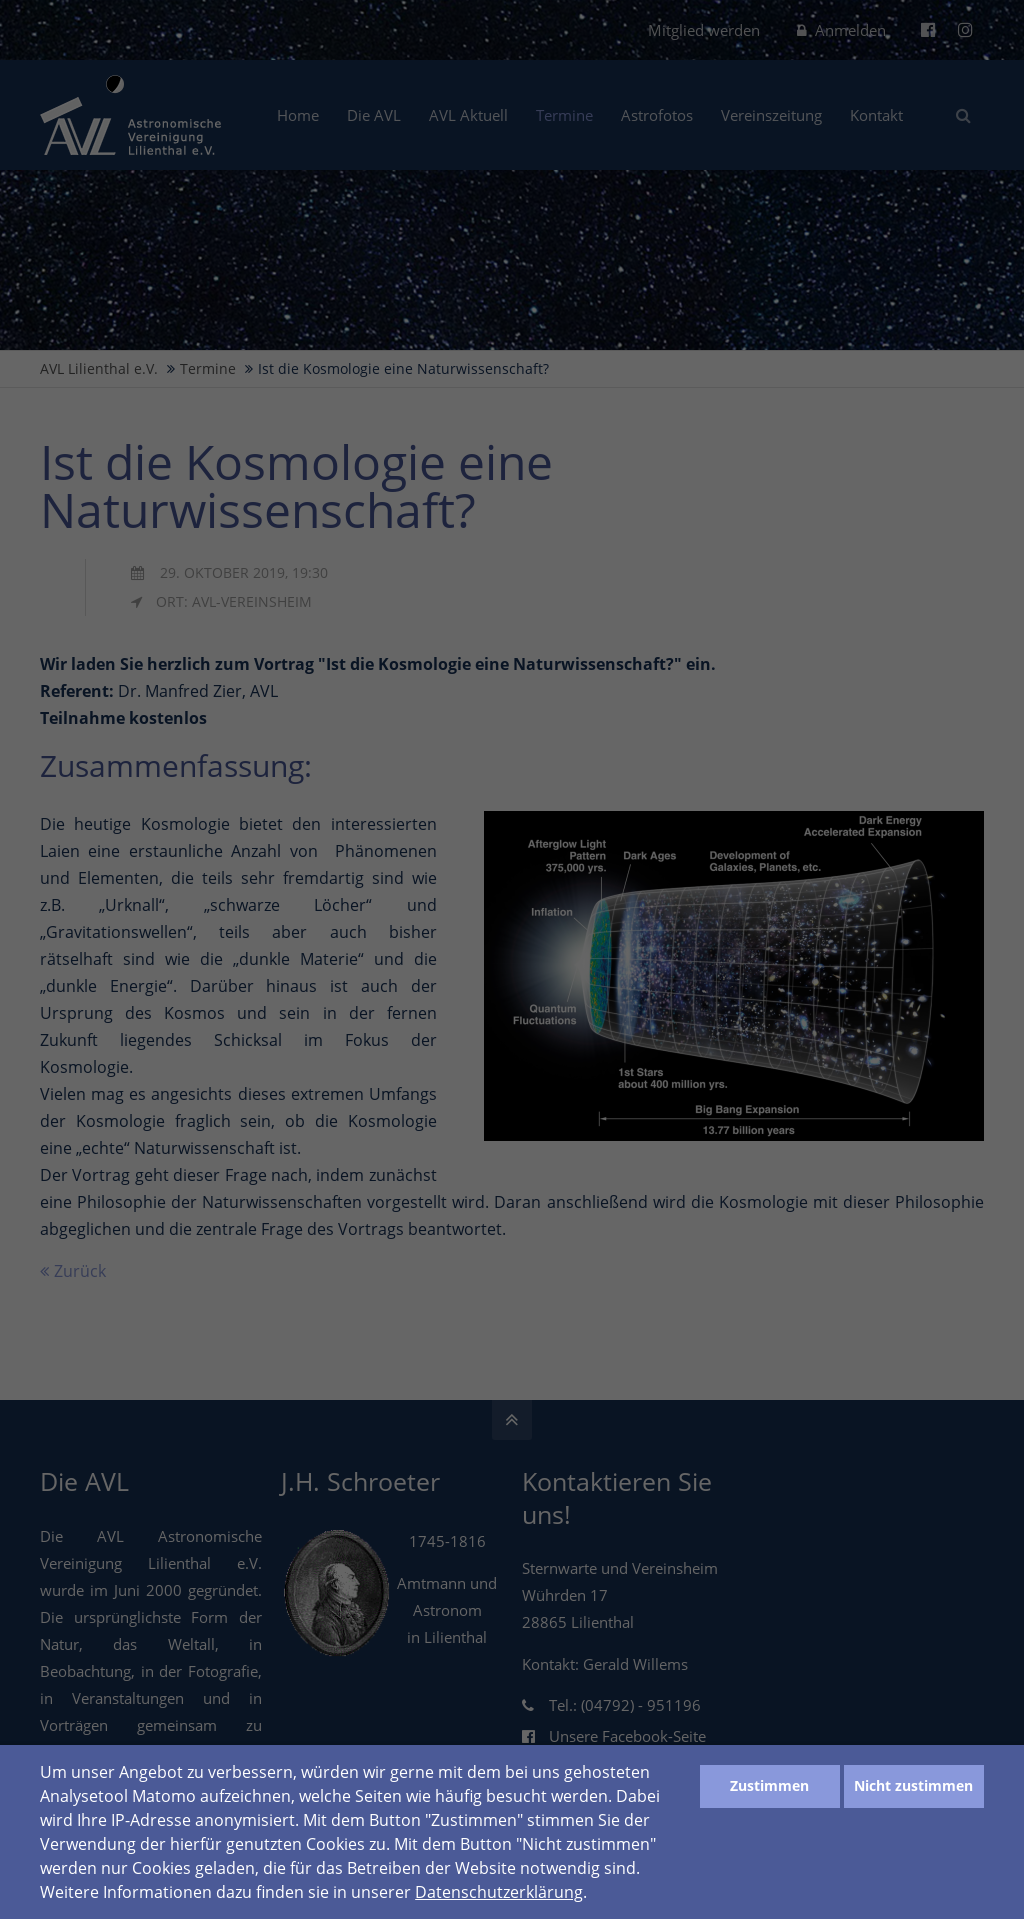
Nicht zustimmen (913, 1785)
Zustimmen (769, 1785)
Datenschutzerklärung (499, 1892)
